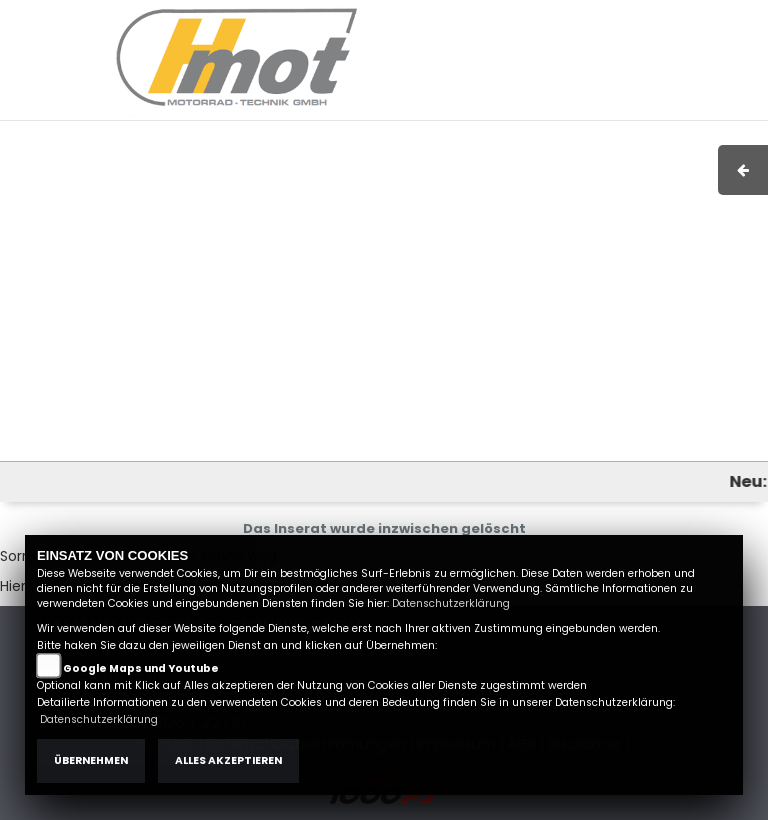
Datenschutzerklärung (451, 603)
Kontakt (620, 17)
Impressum (495, 17)
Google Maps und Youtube (141, 668)
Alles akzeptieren (228, 760)
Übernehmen (91, 760)
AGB (564, 17)
